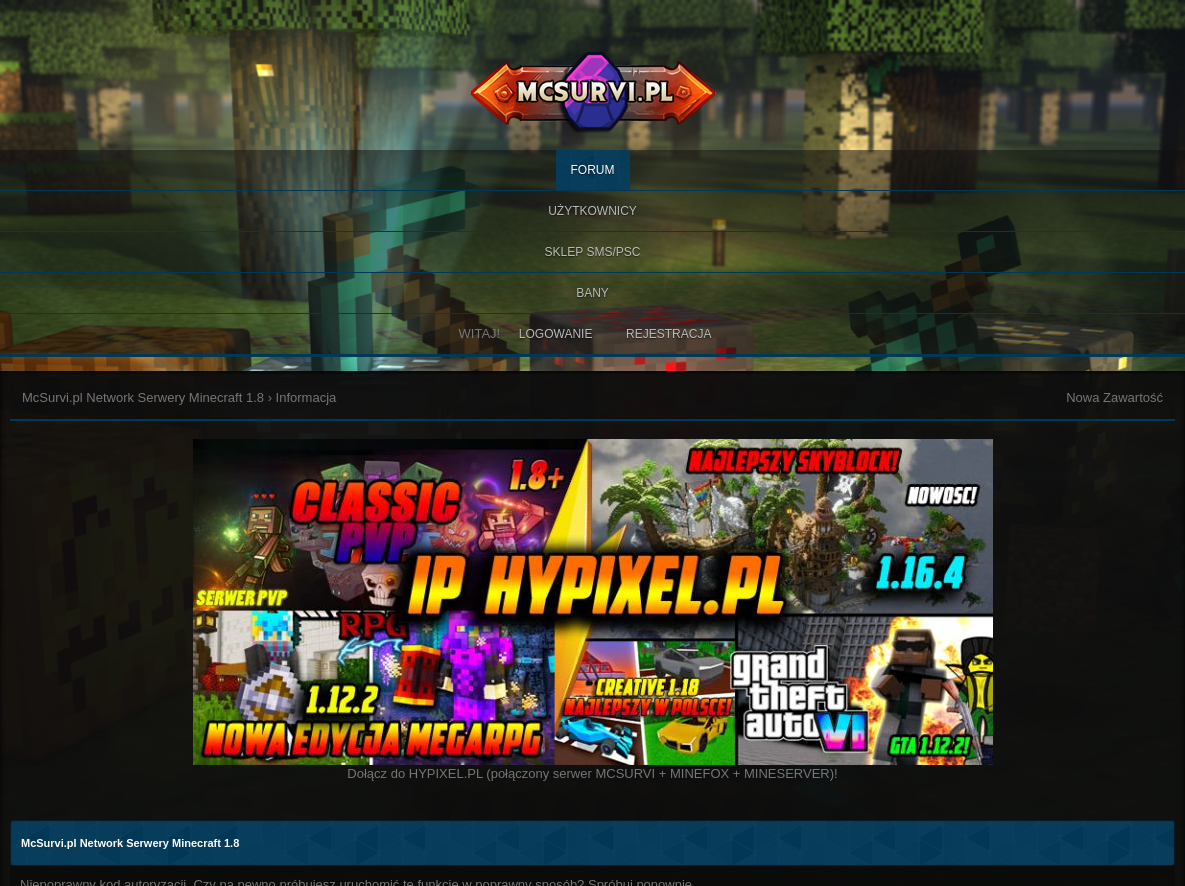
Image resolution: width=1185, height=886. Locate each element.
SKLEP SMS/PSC (593, 252)
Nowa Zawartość (1114, 397)
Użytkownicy (592, 211)
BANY (592, 293)
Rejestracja (668, 334)
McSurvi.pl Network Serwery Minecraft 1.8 (143, 397)
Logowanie (556, 334)
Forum (593, 170)
